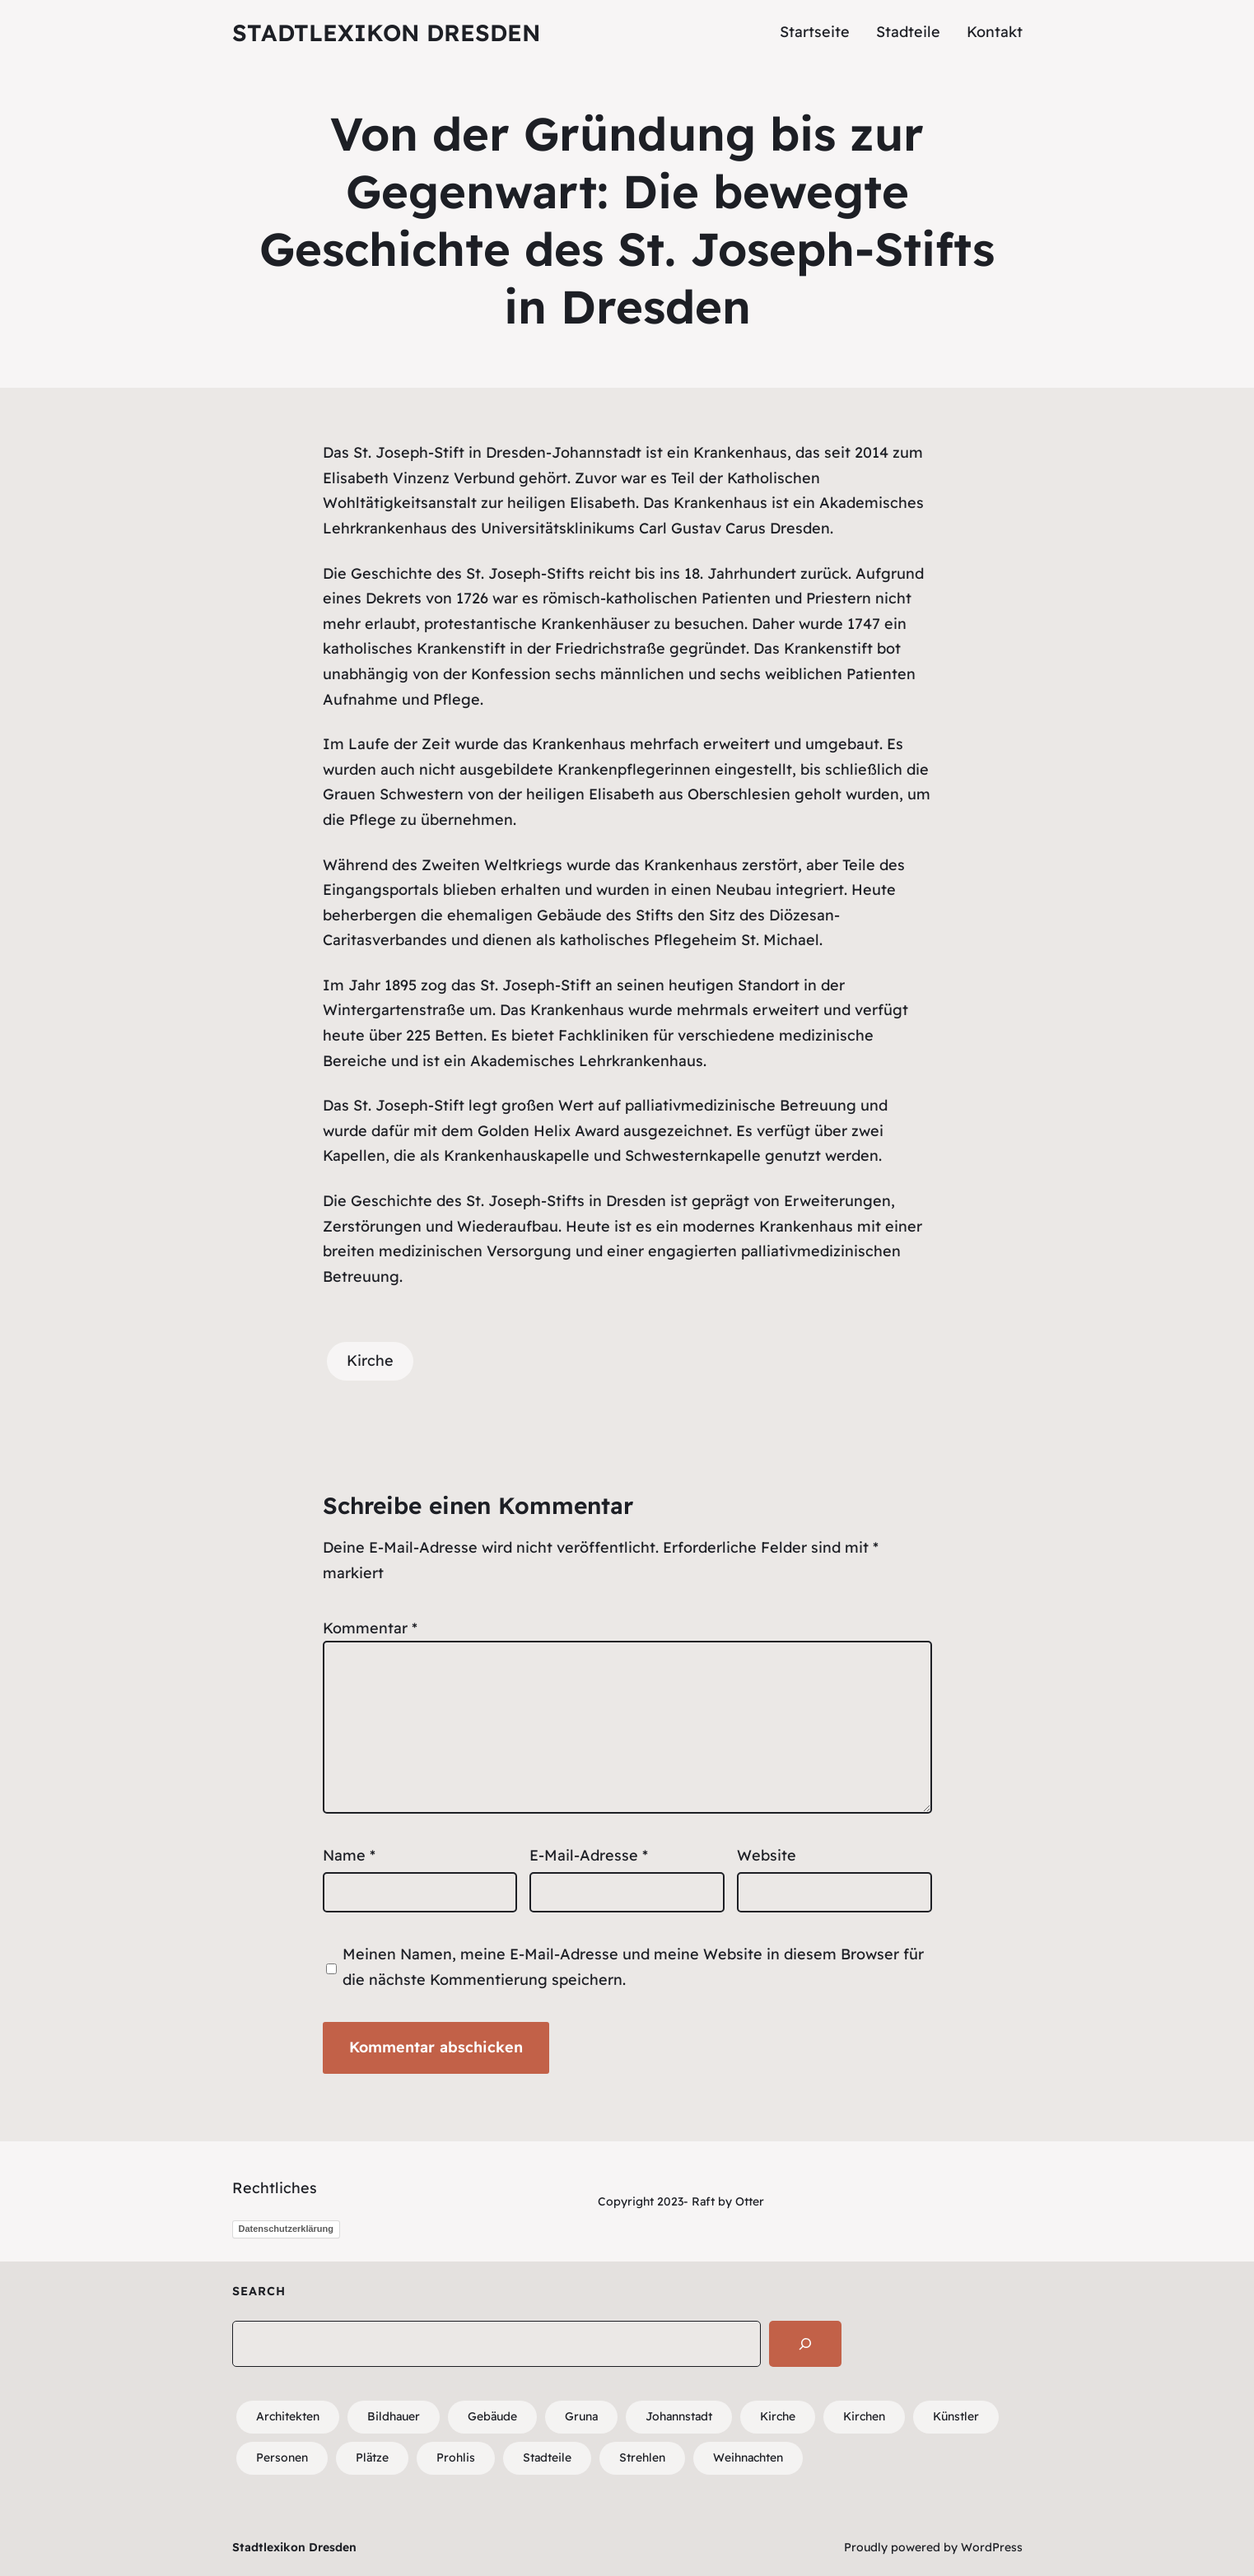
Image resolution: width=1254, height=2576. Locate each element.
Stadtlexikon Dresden (386, 32)
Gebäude (492, 2416)
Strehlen (642, 2457)
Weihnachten (748, 2457)
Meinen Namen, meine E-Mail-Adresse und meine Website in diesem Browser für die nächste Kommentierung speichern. (633, 1967)
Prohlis (455, 2457)
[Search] (805, 2344)
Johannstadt (596, 452)
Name (349, 1855)
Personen (282, 2457)
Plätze (372, 2457)
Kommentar (370, 1628)
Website (766, 1855)
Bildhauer (393, 2416)
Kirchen (864, 2416)
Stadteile (547, 2457)
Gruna (581, 2416)
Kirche (370, 1360)
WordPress (992, 2547)
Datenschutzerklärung (286, 2229)
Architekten (287, 2416)
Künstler (956, 2416)
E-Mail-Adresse (588, 1855)
